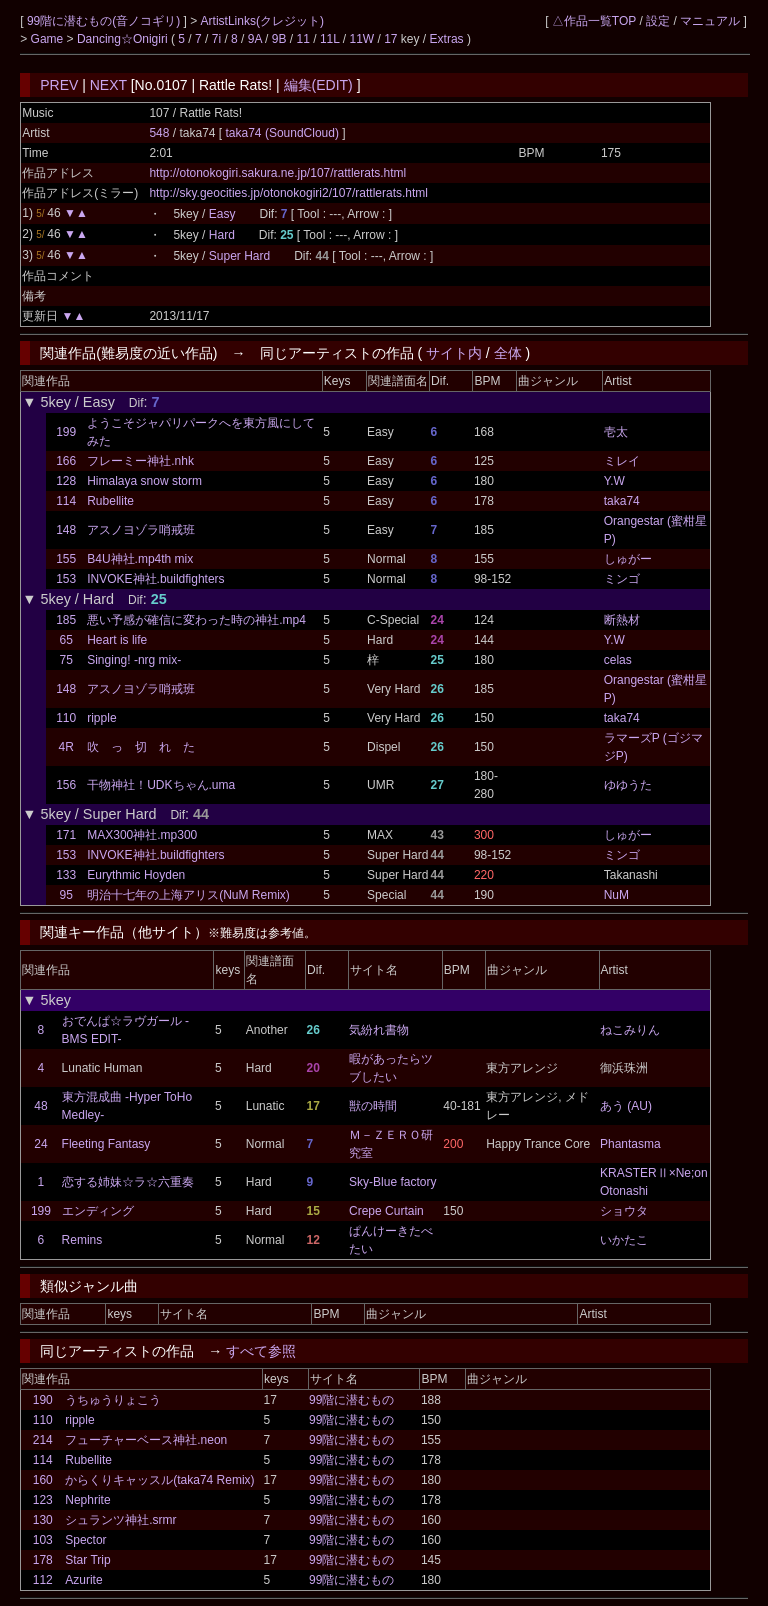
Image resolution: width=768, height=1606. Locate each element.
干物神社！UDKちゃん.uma (161, 785)
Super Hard (239, 256)
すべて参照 (261, 1351)
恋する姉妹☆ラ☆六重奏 (128, 1182)
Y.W (614, 481)
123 (43, 1500)
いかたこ (624, 1240)
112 (43, 1580)
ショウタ (624, 1211)
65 (65, 640)
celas (618, 660)
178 (43, 1560)
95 (65, 895)
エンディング (98, 1211)
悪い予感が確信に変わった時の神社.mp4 (196, 620)
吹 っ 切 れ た (141, 747)
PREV (59, 85)
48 (40, 1106)
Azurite (83, 1580)
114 (66, 501)
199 (66, 432)
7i (216, 39)
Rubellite (110, 501)
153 (66, 579)
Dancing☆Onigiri (124, 39)
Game (49, 39)
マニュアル (710, 21)
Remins (82, 1240)
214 (43, 1440)
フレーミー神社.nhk (140, 461)
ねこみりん (630, 1030)
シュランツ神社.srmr (120, 1520)
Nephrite (87, 1500)
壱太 (616, 432)
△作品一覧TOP (594, 21)
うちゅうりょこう (113, 1400)
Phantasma (630, 1144)
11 (303, 39)
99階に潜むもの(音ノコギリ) (105, 21)
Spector (85, 1540)
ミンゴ (622, 579)
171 (66, 835)
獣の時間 (373, 1106)
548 (159, 133)
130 (43, 1520)
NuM (616, 895)
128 (66, 481)
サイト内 (454, 353)
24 (40, 1144)
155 (66, 559)
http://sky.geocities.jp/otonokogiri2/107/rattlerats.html (288, 193)
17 (390, 39)
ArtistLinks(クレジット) (262, 21)
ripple (101, 718)
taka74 (622, 501)
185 (66, 620)
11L (330, 39)
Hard (222, 235)
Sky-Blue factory (392, 1182)
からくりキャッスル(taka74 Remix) (159, 1480)
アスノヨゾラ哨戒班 (141, 530)
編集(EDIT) (318, 85)
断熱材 (622, 620)
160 (43, 1480)
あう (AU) (626, 1106)
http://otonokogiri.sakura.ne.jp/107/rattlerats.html (277, 173)
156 (66, 785)
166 (66, 461)
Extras (447, 39)
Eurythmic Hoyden (136, 875)
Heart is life (117, 640)
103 (43, 1540)
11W (361, 39)
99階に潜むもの (351, 1400)
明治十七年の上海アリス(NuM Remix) (188, 895)
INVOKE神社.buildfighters (155, 579)
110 (66, 718)
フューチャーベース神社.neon (146, 1440)
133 (66, 875)
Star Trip (87, 1560)
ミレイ (622, 461)
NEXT (108, 85)
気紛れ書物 (379, 1030)
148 (66, 530)
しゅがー (628, 559)
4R (65, 747)
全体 (508, 353)
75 (65, 660)
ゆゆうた (628, 785)
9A (255, 39)
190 (43, 1400)
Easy (222, 214)
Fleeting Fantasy (106, 1144)
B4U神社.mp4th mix (140, 559)
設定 (658, 21)
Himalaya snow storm (144, 481)
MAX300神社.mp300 (142, 835)
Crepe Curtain (386, 1211)
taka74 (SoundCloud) (284, 133)
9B (279, 39)
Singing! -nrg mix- (134, 660)
